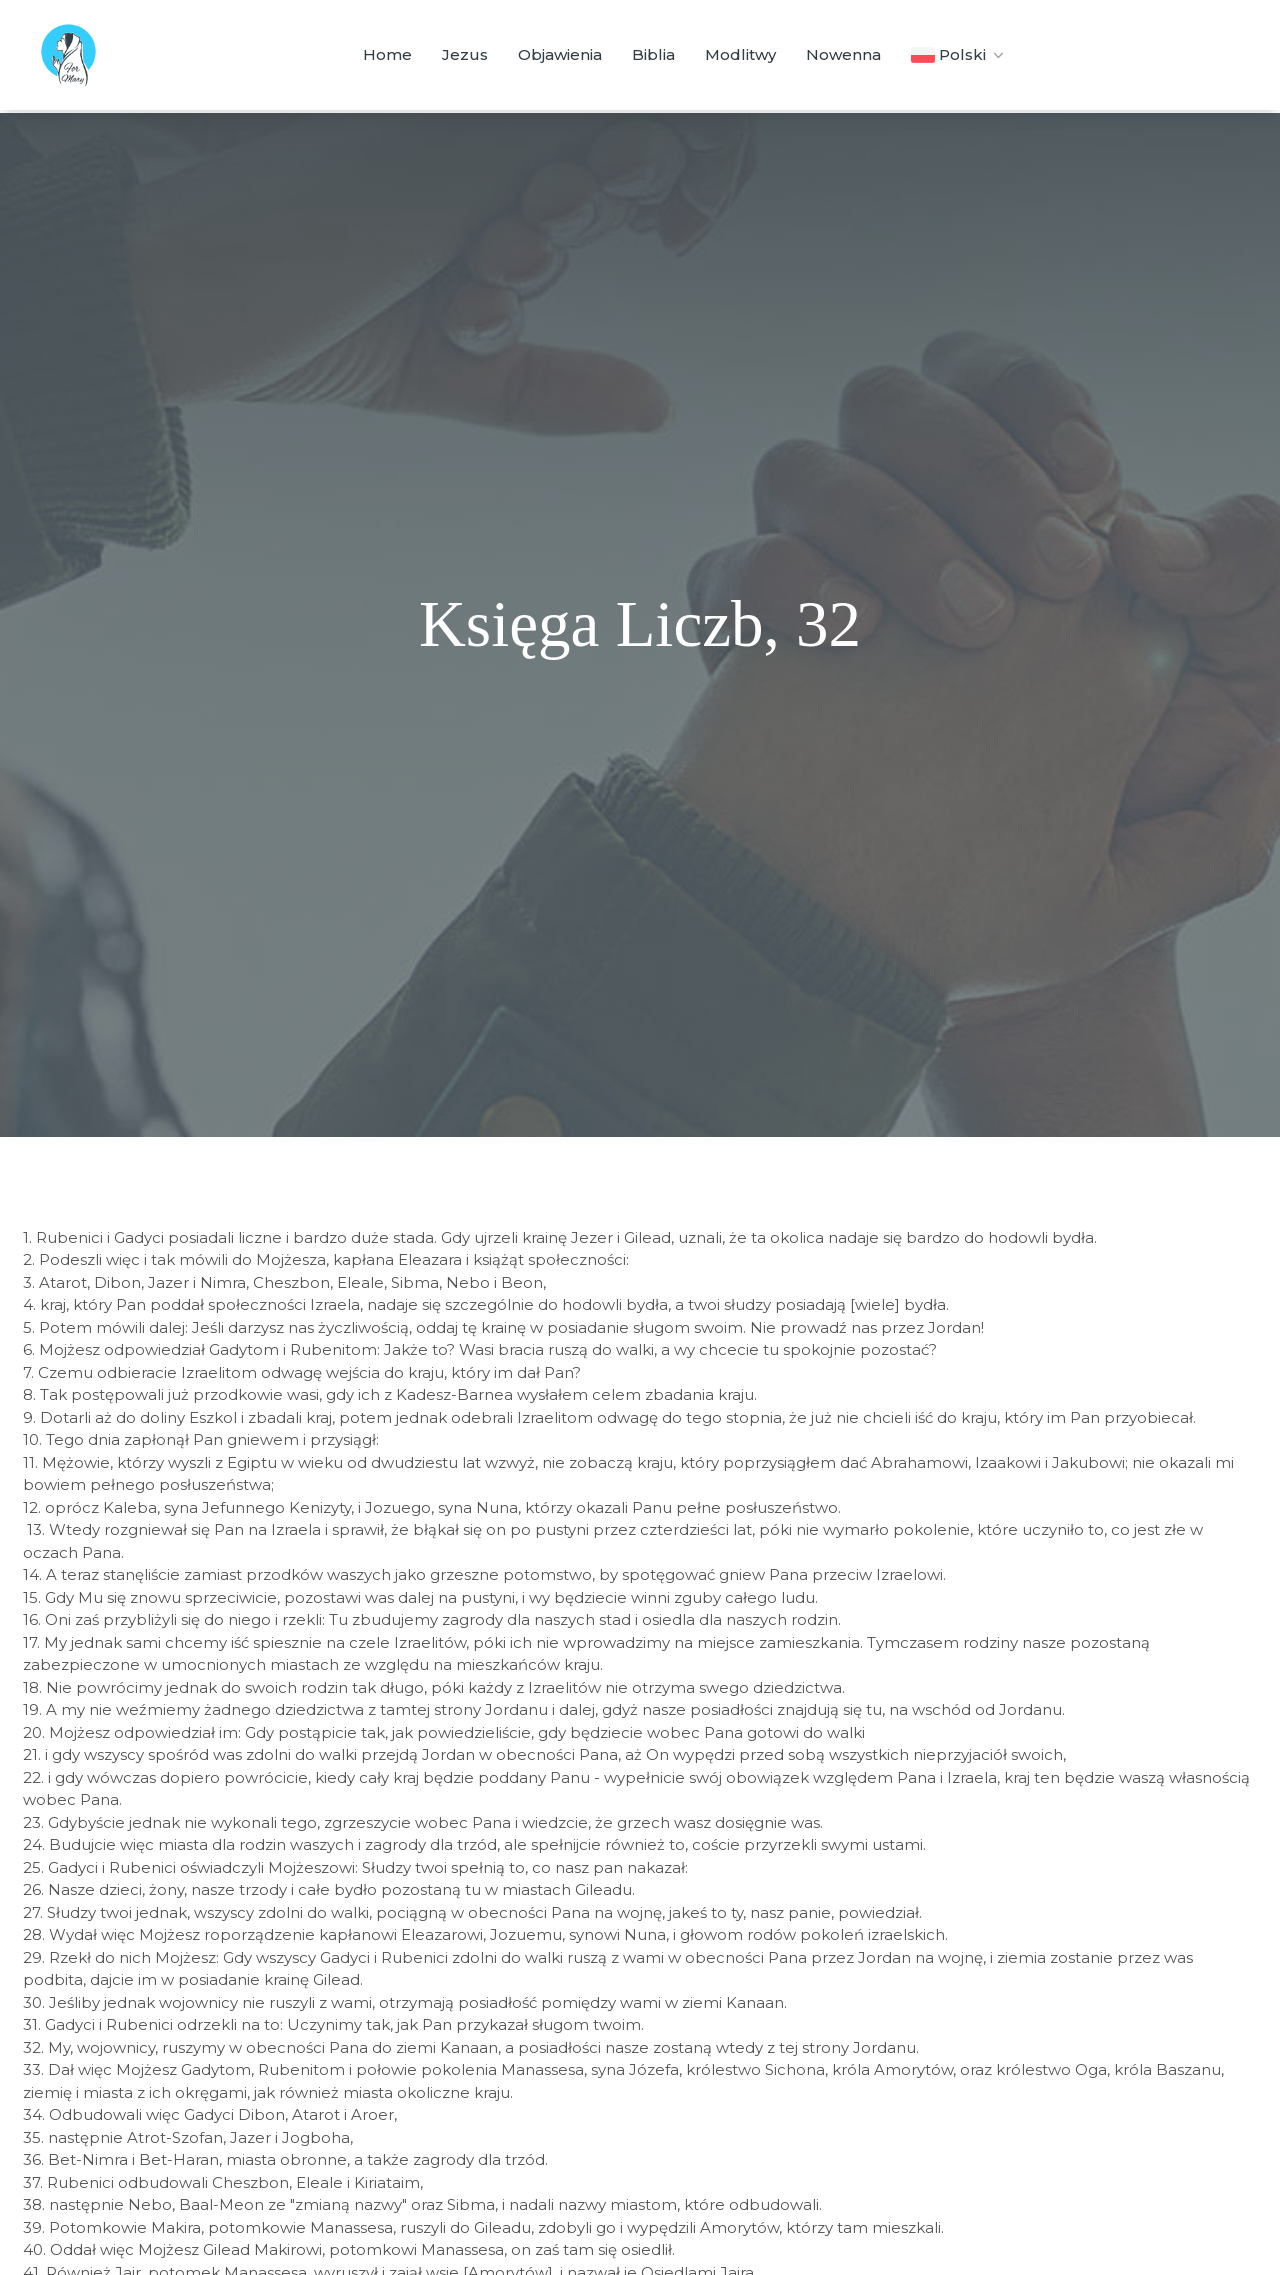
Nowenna (843, 54)
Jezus (465, 54)
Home (387, 54)
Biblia (653, 54)
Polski (959, 55)
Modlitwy (740, 54)
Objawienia (560, 54)
